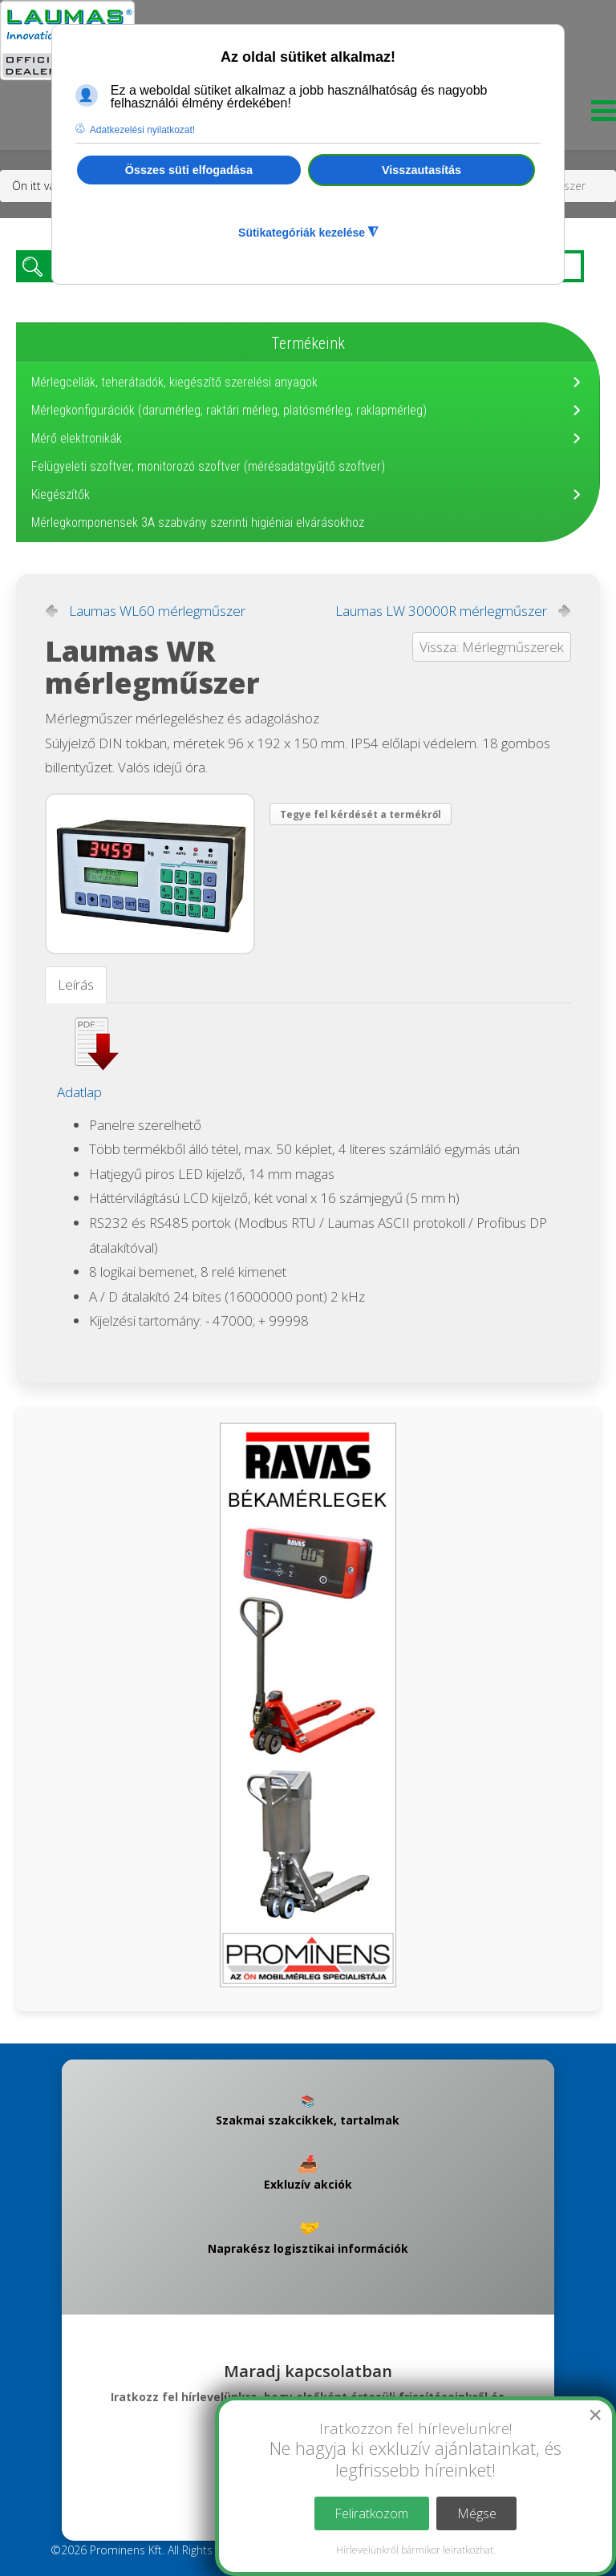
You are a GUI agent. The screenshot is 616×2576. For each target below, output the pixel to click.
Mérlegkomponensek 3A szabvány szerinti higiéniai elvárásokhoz (197, 522)
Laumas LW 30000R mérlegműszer (441, 611)
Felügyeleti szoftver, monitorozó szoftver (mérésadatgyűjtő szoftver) (208, 466)
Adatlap (79, 1092)
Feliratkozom (371, 2513)
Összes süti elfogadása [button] (189, 170)
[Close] (595, 2414)
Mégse (476, 2513)
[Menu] (599, 115)
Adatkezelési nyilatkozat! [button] (142, 130)
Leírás (76, 984)
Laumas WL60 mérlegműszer (157, 611)
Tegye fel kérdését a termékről (360, 814)
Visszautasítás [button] (421, 170)
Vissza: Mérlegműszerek (491, 647)
